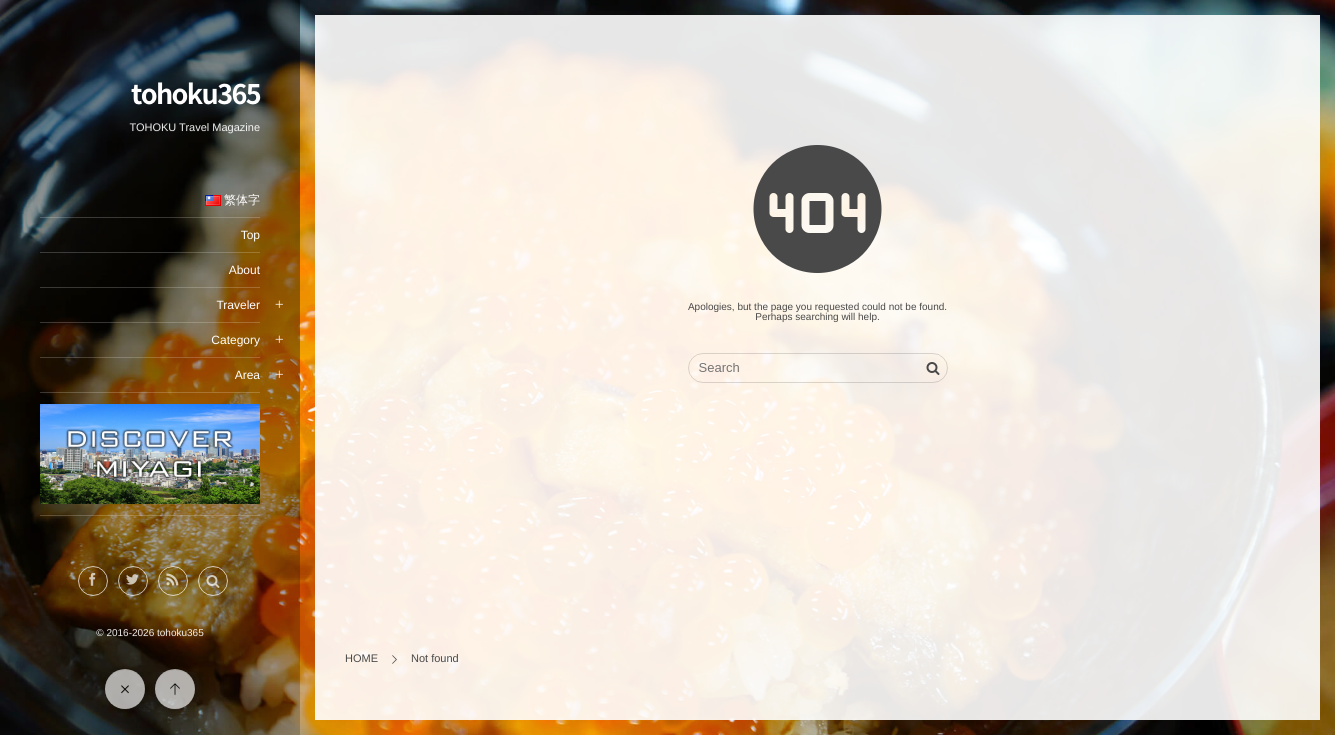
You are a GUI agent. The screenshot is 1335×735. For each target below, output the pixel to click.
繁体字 (232, 200)
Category (235, 340)
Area (247, 375)
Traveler (238, 305)
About (244, 270)
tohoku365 (195, 93)
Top (250, 235)
